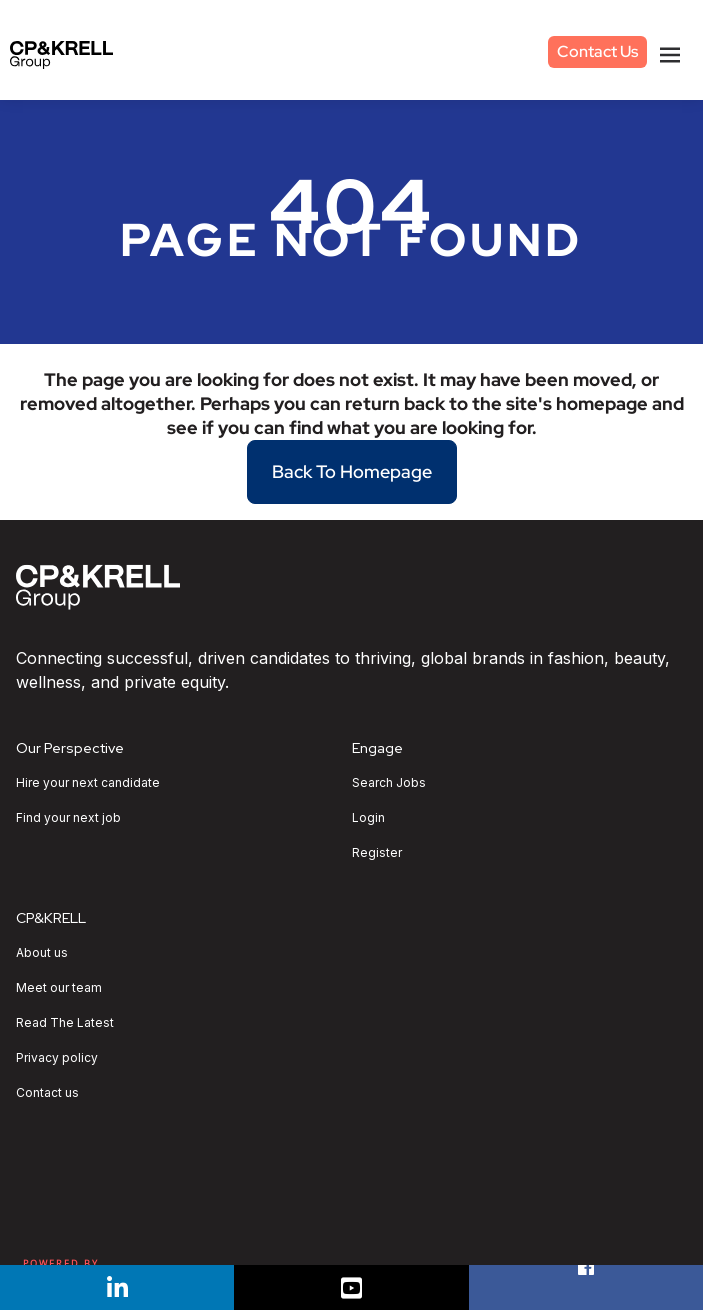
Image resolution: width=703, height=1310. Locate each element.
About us (42, 953)
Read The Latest (65, 1023)
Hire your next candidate (88, 783)
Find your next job (68, 818)
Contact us (47, 1093)
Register (377, 853)
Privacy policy (57, 1058)
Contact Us (597, 51)
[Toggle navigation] (670, 55)
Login (368, 818)
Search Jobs (389, 783)
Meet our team (59, 988)
